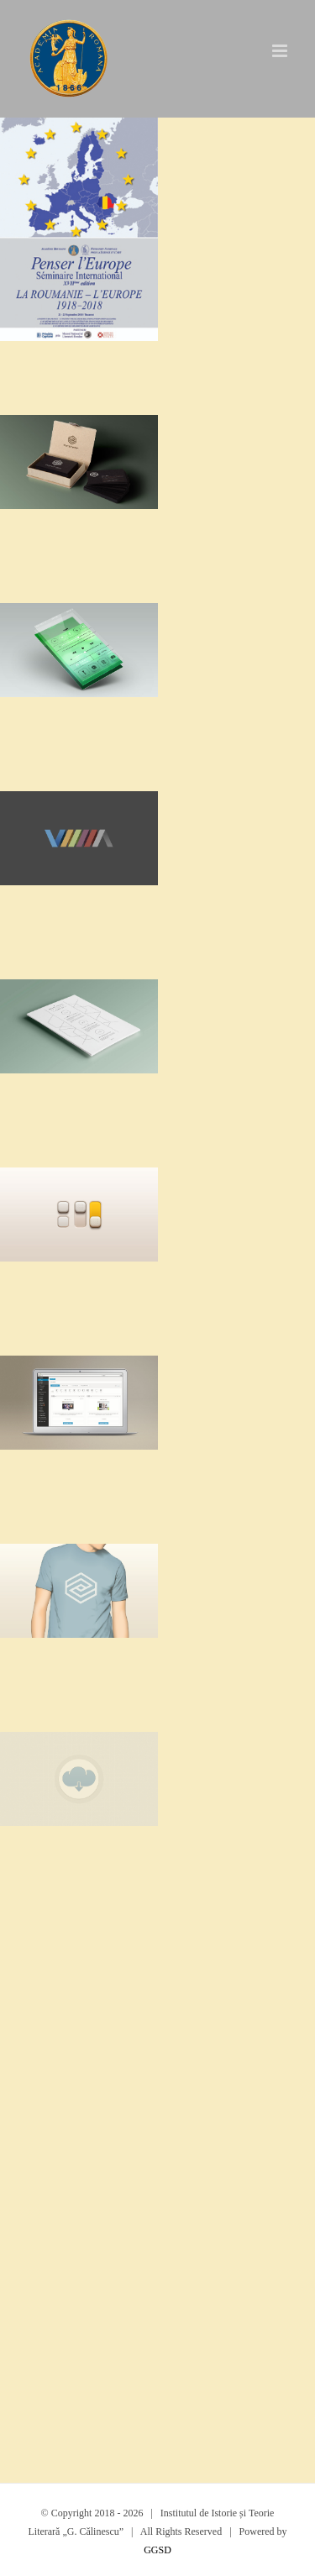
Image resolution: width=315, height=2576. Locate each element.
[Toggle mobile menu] (281, 51)
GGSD (157, 2550)
